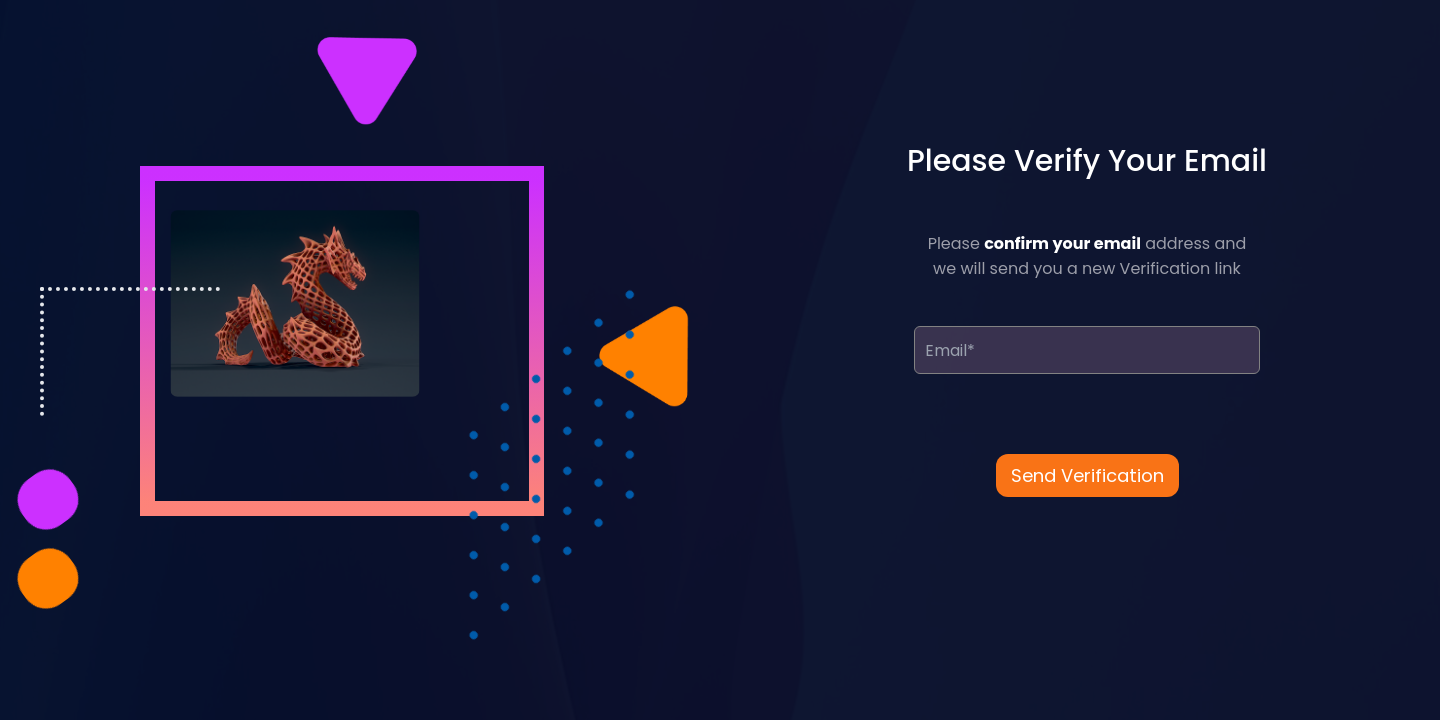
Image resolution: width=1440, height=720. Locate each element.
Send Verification (1087, 475)
